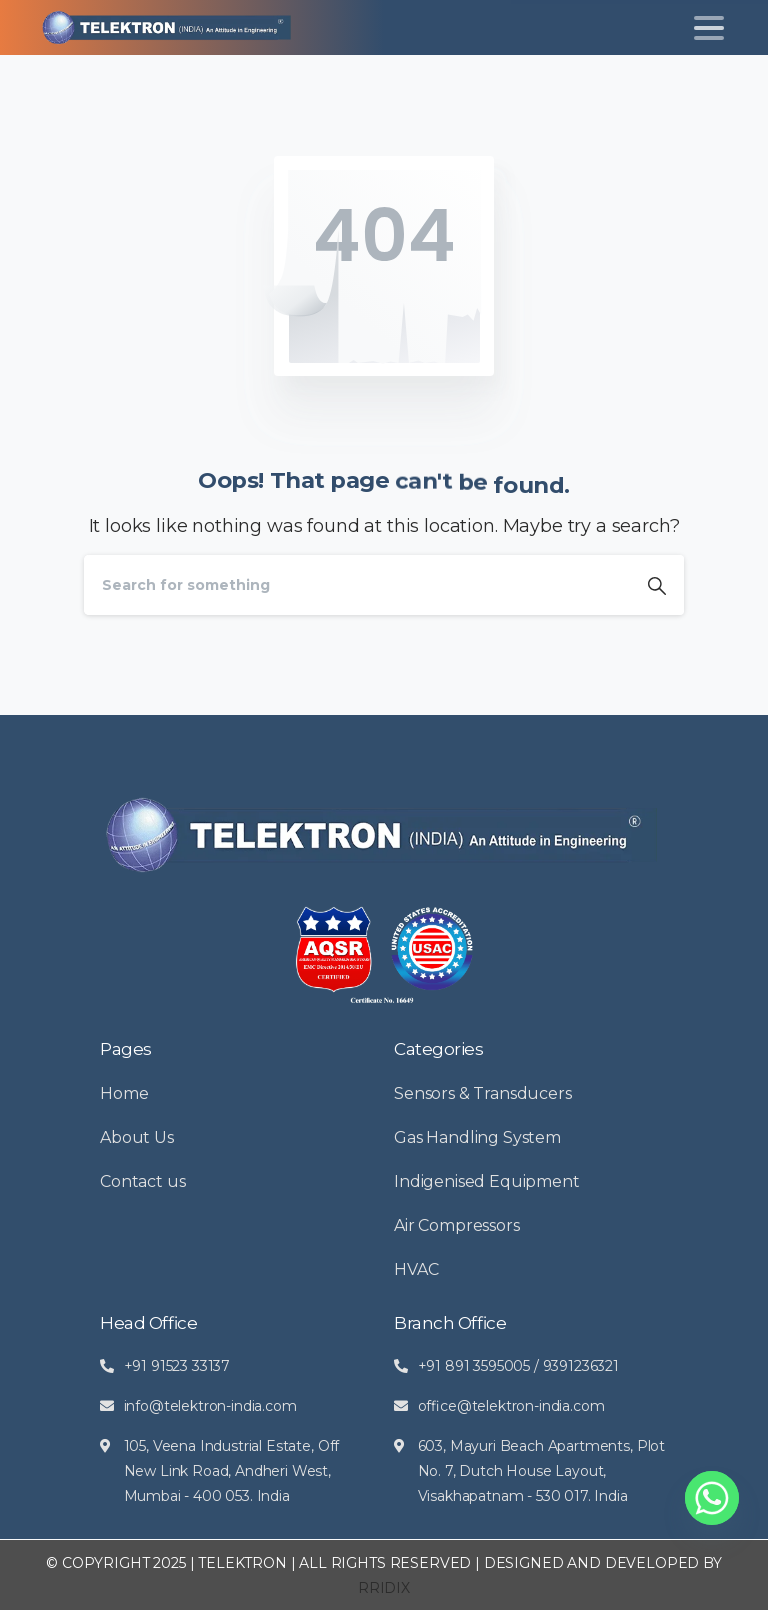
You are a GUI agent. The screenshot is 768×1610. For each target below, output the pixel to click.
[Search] (357, 585)
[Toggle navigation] (709, 28)
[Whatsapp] (712, 1498)
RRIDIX (384, 1588)
